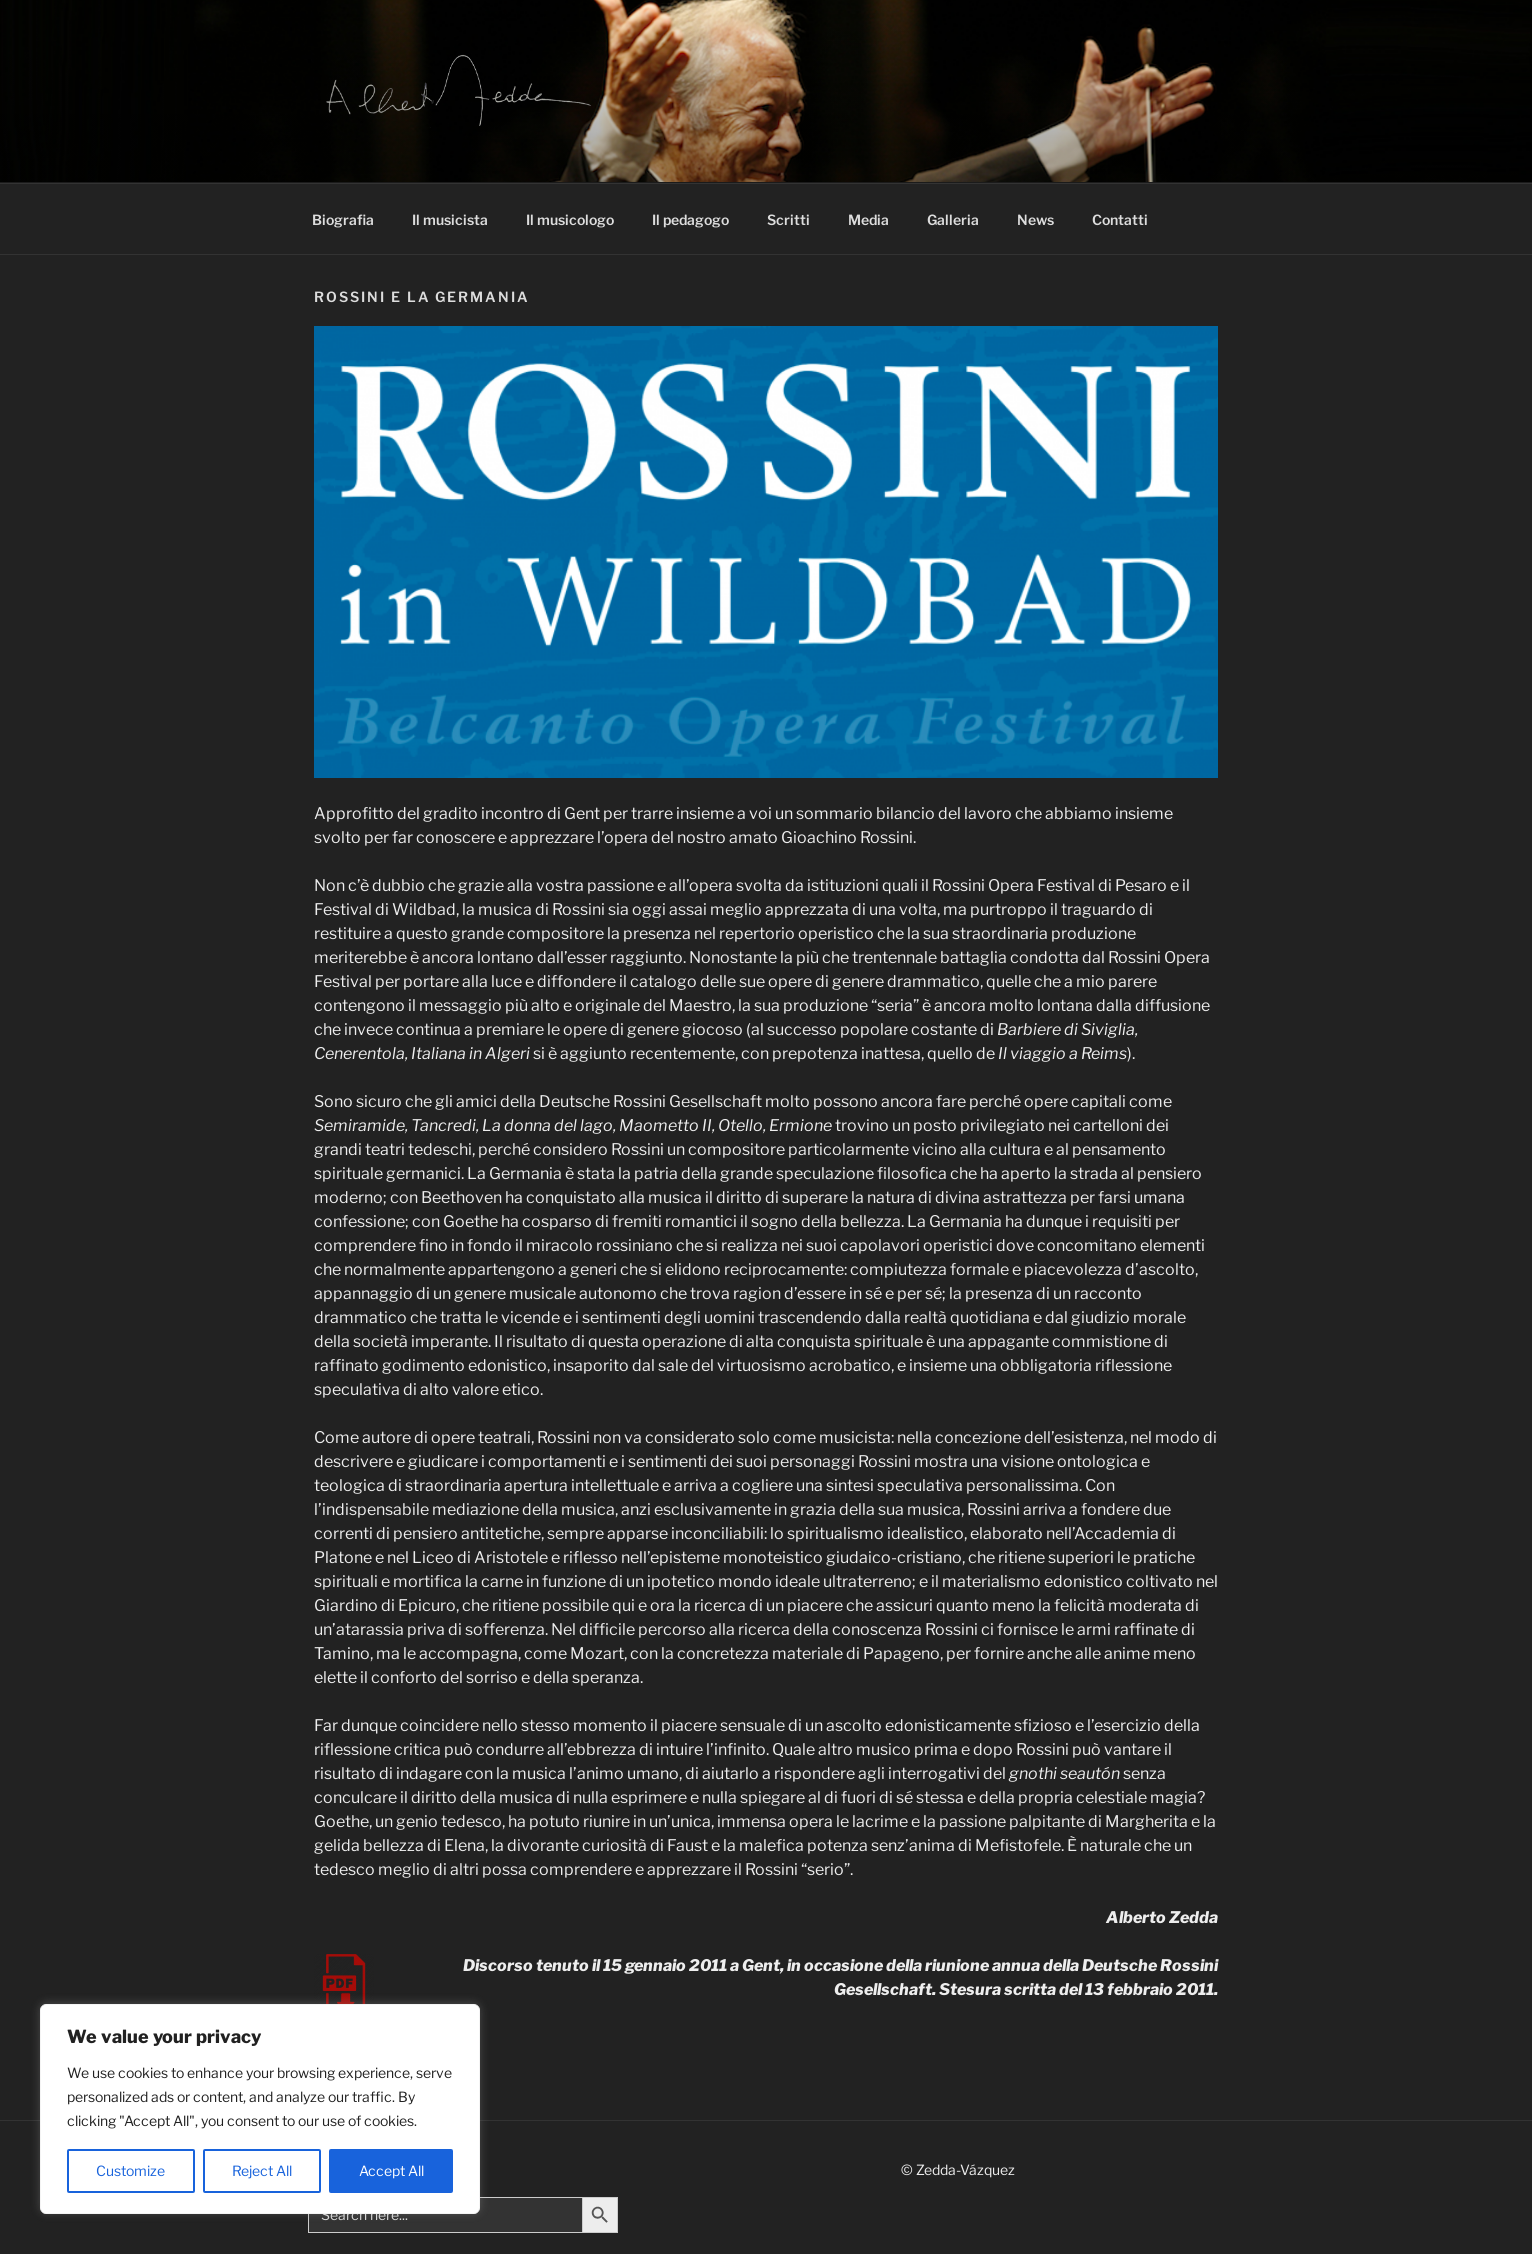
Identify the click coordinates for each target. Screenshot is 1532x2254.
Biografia (343, 219)
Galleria (953, 219)
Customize (130, 2170)
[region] (260, 2109)
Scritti (788, 219)
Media (868, 219)
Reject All (262, 2170)
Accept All (391, 2170)
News (1035, 219)
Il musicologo (570, 219)
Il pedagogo (690, 219)
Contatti (1120, 219)
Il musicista (450, 219)
